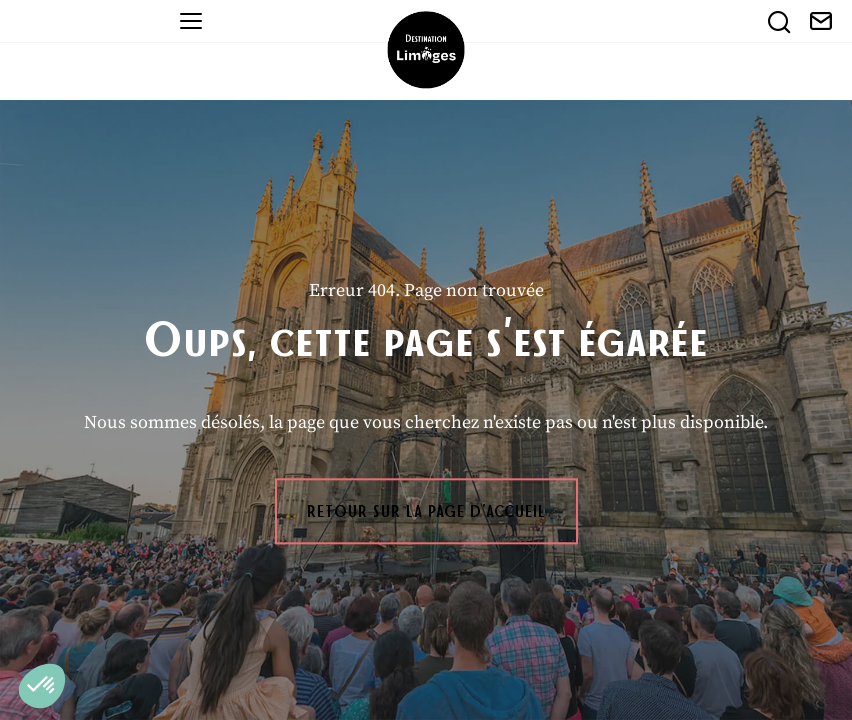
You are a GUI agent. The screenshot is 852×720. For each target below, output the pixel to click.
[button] (42, 686)
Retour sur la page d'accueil (426, 511)
